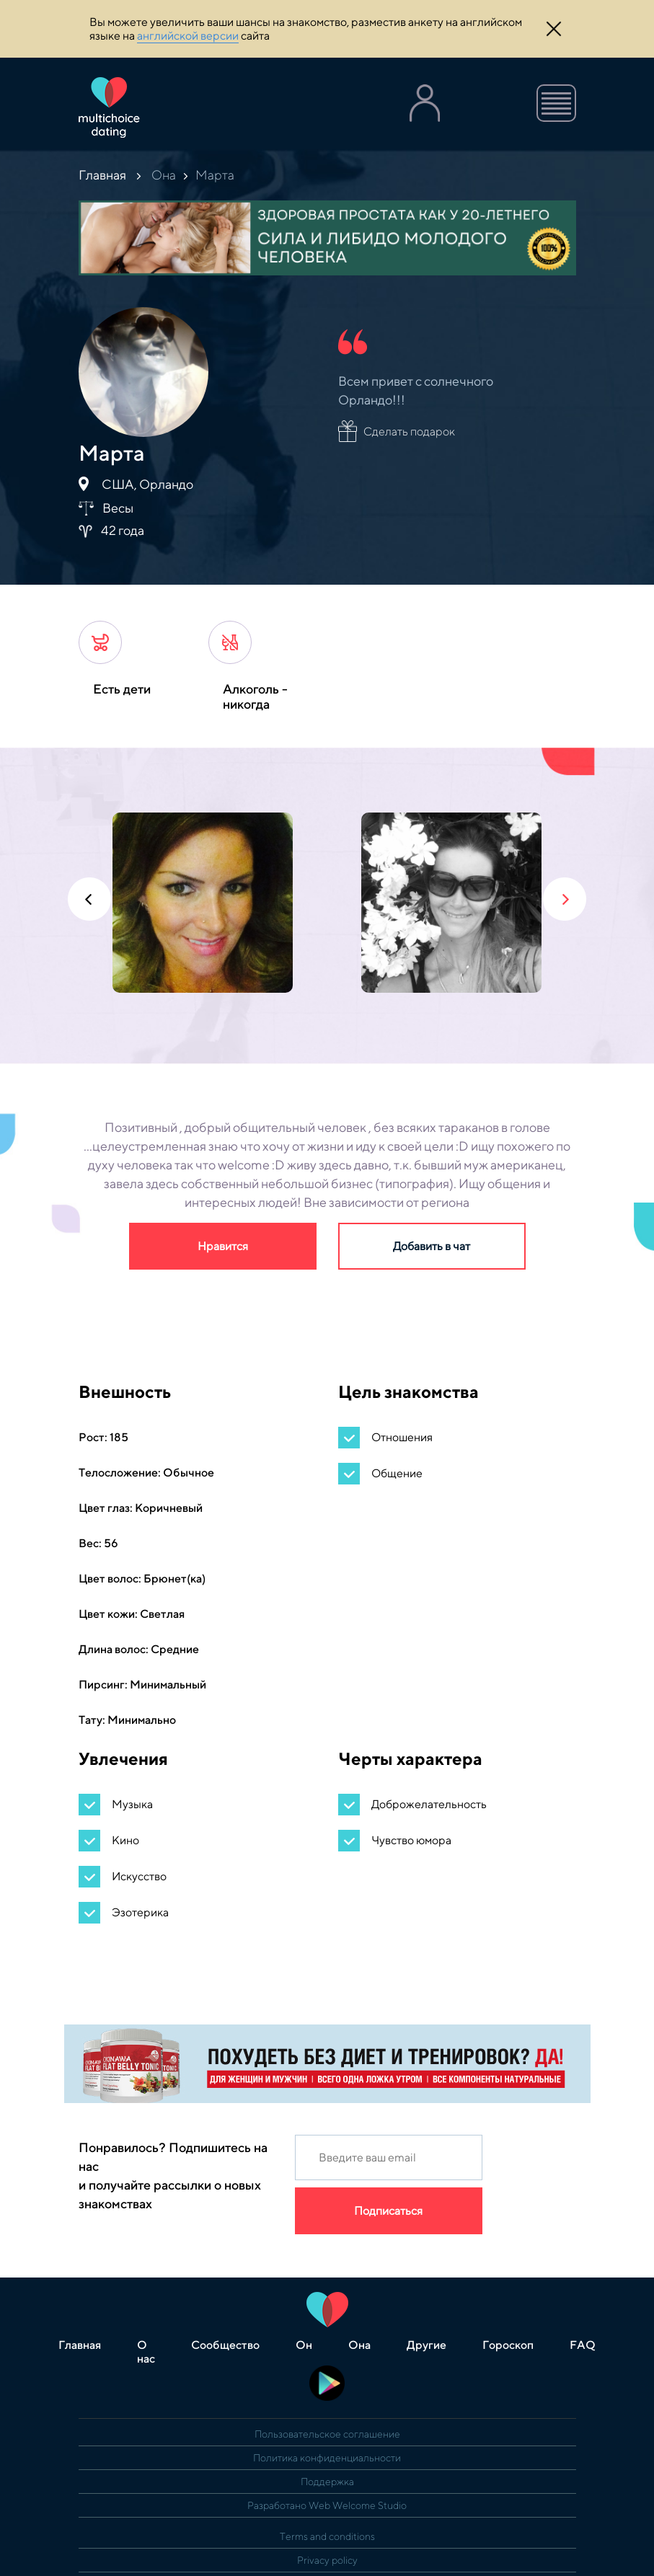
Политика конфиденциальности (327, 2458)
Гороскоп (508, 2345)
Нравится (223, 1246)
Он (304, 2345)
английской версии (188, 36)
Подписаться (388, 2211)
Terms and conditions (327, 2536)
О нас (146, 2351)
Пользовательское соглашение (327, 2434)
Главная (102, 174)
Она (163, 174)
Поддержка (327, 2481)
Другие (426, 2345)
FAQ (583, 2345)
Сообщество (225, 2345)
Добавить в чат (431, 1246)
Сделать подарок (409, 431)
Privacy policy (327, 2560)
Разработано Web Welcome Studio (327, 2505)
